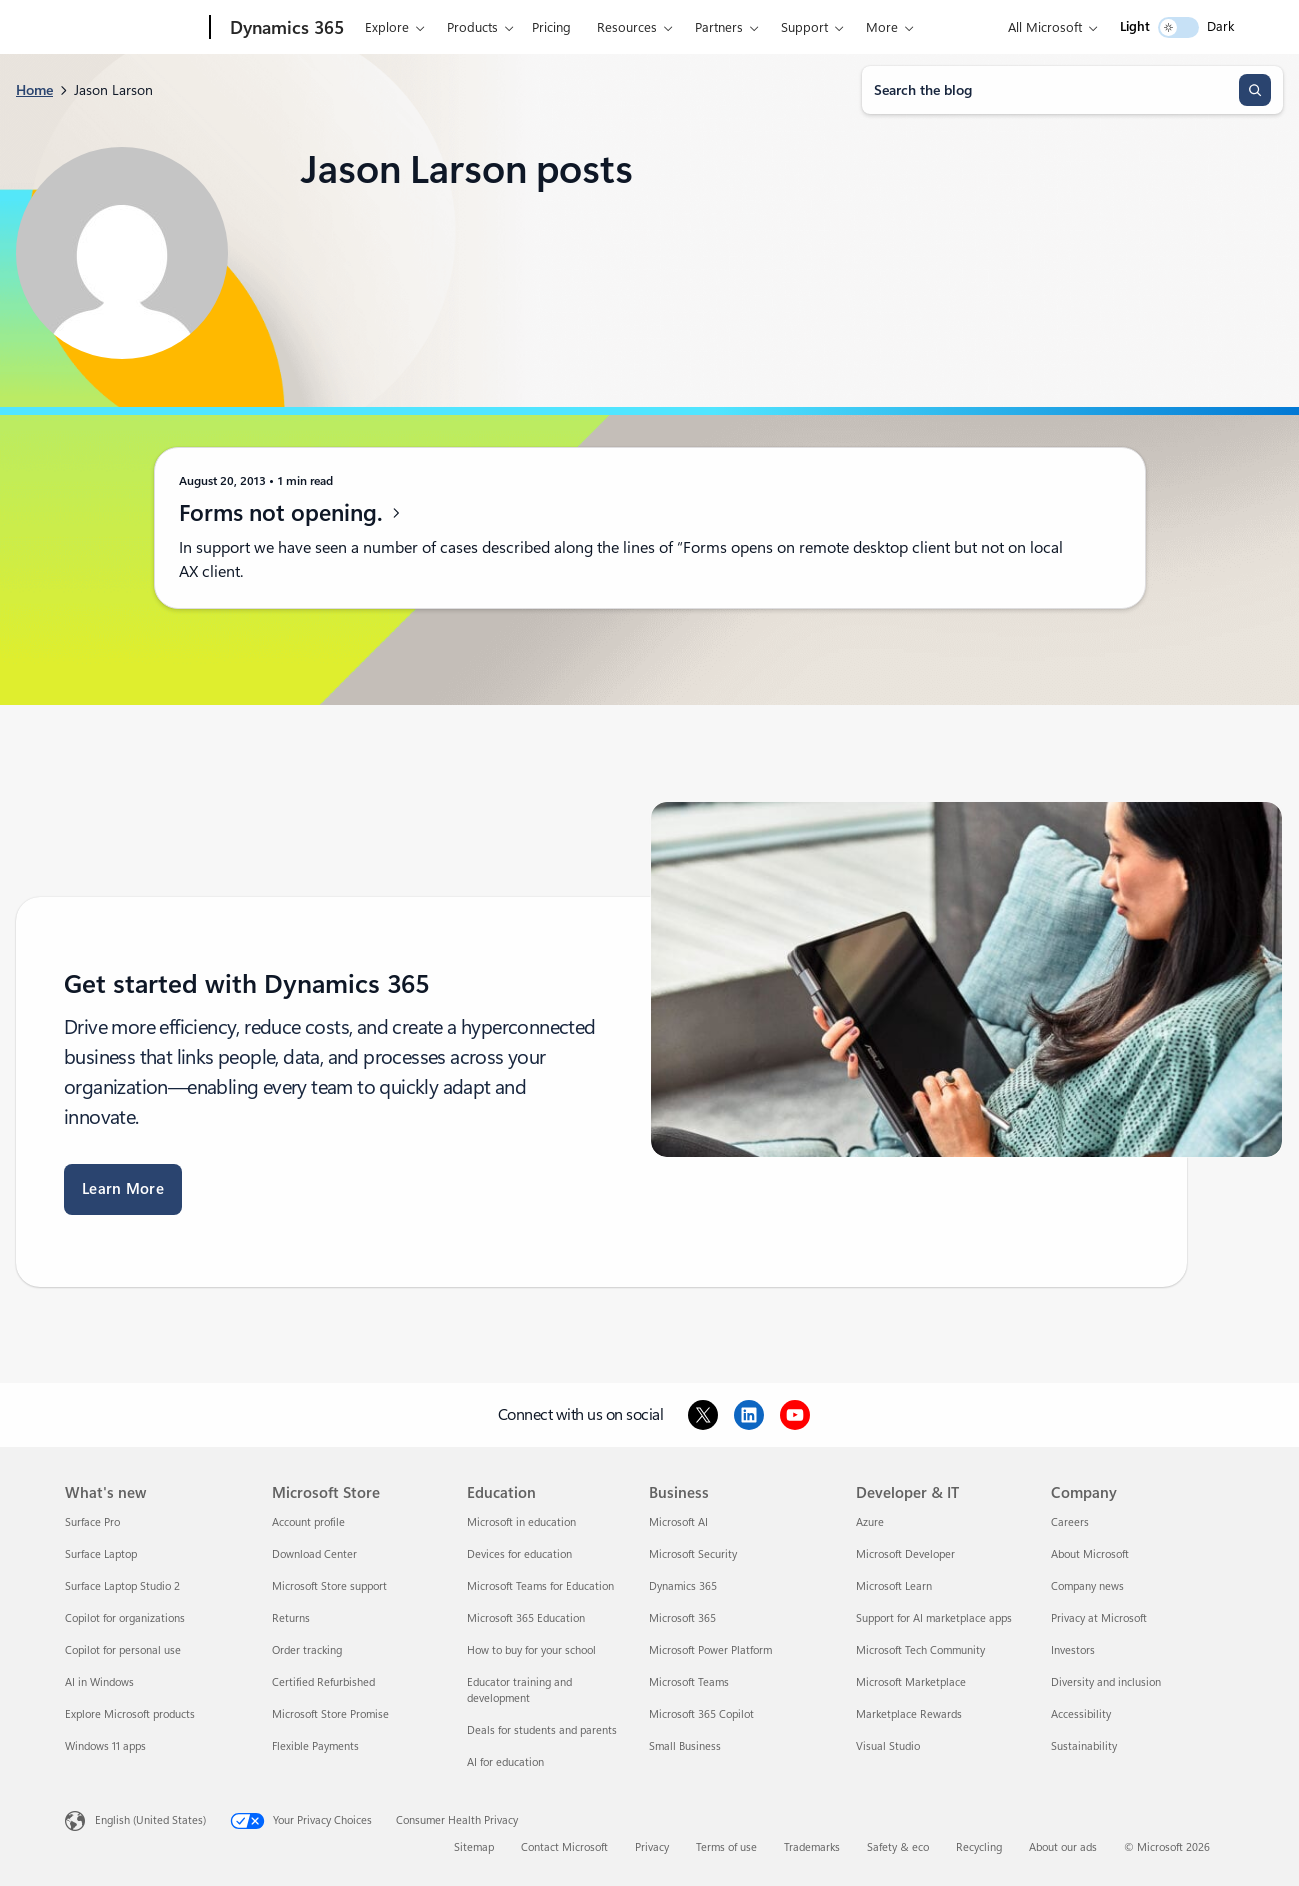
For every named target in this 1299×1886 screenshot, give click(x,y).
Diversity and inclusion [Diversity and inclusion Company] (1106, 1682)
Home (34, 90)
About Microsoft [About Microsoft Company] (1090, 1554)
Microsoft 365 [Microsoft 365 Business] (682, 1618)
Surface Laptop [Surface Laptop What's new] (101, 1554)
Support (804, 27)
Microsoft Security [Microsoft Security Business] (693, 1554)
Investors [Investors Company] (1073, 1650)
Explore (387, 27)
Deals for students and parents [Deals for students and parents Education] (542, 1730)
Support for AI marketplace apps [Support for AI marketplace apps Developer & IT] (934, 1618)
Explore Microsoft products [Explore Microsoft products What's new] (130, 1714)
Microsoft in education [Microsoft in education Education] (521, 1522)
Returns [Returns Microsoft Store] (291, 1618)
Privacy (652, 1847)
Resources (627, 27)
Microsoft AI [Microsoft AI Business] (678, 1522)
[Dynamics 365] (285, 28)
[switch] (1178, 27)
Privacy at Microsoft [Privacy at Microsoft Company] (1099, 1618)
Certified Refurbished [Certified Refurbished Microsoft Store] (323, 1682)
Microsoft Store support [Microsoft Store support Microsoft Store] (329, 1586)
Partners (719, 27)
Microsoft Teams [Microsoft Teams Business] (689, 1682)
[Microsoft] (133, 28)
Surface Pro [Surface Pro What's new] (92, 1522)
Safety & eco (898, 1847)
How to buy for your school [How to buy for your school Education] (531, 1650)
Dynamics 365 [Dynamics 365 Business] (683, 1586)
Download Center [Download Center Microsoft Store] (314, 1554)
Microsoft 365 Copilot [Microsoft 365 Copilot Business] (701, 1714)
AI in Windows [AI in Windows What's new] (99, 1682)
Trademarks (812, 1847)
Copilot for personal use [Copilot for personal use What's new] (123, 1650)
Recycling (979, 1847)
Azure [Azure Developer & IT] (870, 1522)
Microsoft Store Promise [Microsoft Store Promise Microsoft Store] (330, 1714)
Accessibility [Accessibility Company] (1081, 1714)
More (882, 27)
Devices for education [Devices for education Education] (519, 1554)
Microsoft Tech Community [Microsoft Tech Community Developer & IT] (920, 1650)
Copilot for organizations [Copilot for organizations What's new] (125, 1618)
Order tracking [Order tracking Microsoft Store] (307, 1650)
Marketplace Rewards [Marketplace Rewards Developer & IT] (909, 1714)
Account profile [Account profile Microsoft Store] (308, 1522)
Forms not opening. (291, 513)
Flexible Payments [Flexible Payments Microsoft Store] (315, 1746)
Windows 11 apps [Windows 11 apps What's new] (105, 1746)
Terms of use (726, 1847)
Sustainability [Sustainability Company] (1084, 1746)
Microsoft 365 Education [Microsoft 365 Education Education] (526, 1618)
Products (472, 27)
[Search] (1255, 90)
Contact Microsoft (564, 1847)
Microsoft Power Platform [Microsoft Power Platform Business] (710, 1650)
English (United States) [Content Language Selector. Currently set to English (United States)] (150, 1820)
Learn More (123, 1189)
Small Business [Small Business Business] (685, 1746)
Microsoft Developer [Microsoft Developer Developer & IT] (905, 1554)
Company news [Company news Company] (1087, 1586)
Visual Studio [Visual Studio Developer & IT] (888, 1746)
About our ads (1063, 1847)
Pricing (551, 27)
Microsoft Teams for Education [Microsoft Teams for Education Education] (540, 1586)
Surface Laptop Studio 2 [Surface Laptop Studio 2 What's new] (122, 1586)
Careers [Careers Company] (1070, 1522)
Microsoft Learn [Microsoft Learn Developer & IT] (894, 1586)
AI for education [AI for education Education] (505, 1762)
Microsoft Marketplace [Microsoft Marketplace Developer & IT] (911, 1682)
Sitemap (474, 1847)
